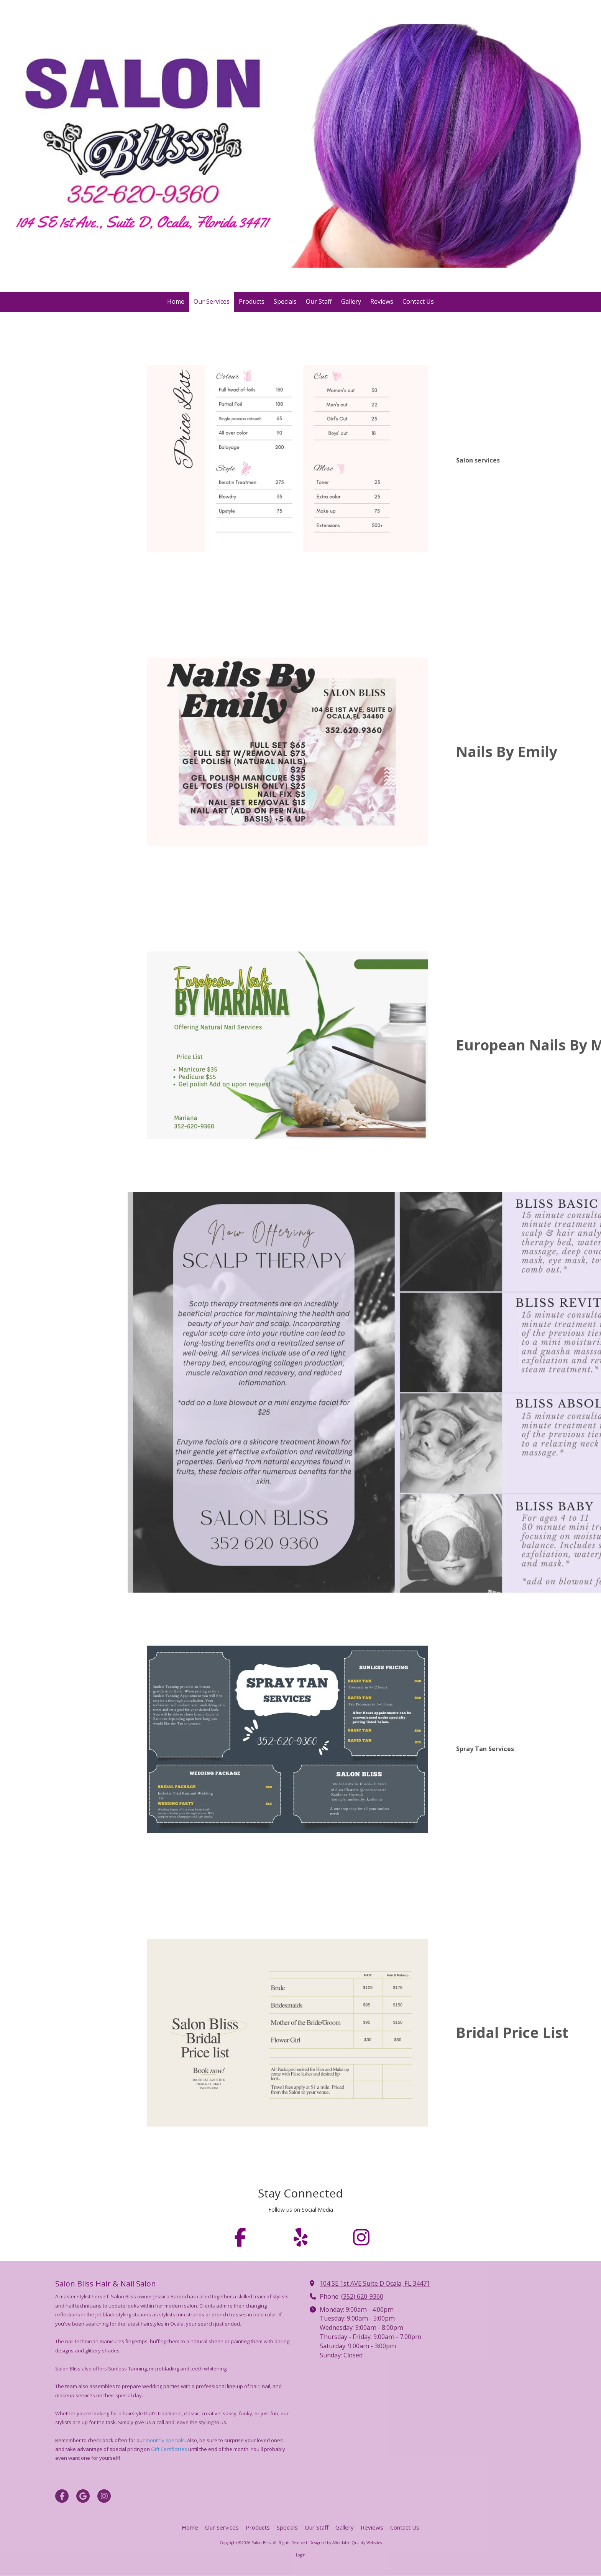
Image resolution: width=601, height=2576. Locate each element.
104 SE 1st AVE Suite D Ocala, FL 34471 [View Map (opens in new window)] (375, 2283)
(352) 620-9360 (362, 2296)
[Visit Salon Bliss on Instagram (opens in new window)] (104, 2496)
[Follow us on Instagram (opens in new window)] (361, 2237)
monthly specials (165, 2440)
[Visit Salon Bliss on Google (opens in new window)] (83, 2496)
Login (300, 2555)
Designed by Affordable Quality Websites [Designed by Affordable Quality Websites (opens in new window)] (345, 2542)
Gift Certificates (169, 2449)
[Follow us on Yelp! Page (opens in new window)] (300, 2237)
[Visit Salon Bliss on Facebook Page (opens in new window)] (62, 2496)
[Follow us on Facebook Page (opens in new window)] (239, 2237)
